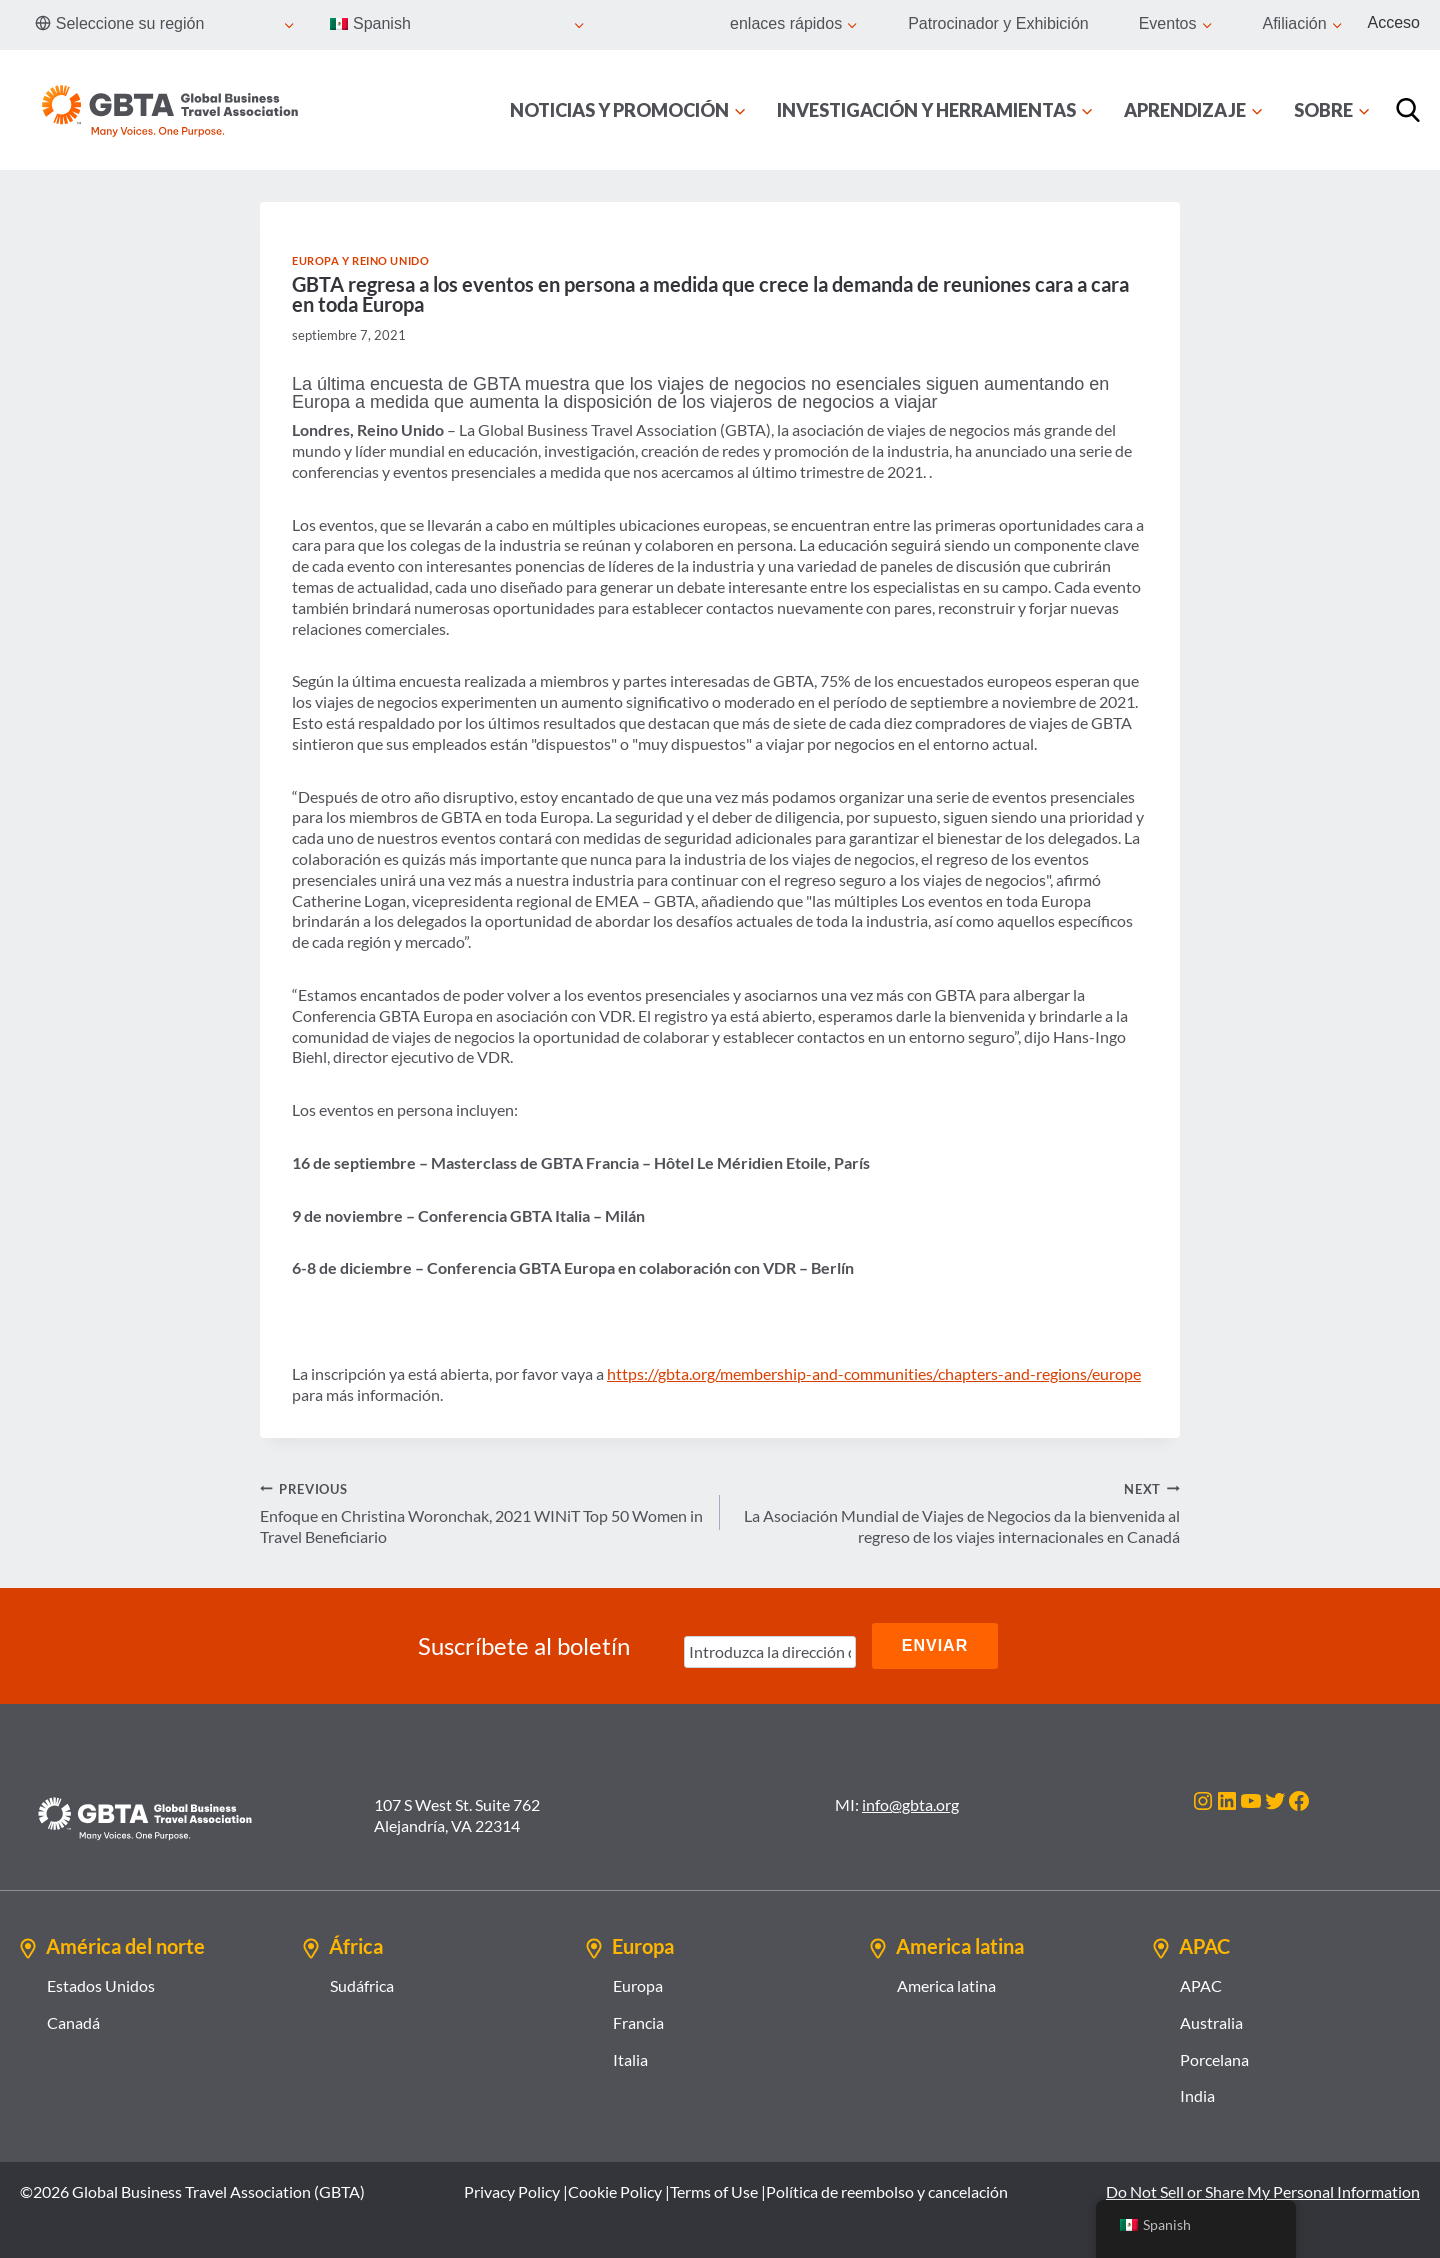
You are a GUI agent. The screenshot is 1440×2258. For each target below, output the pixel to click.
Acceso (1394, 22)
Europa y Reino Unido (360, 260)
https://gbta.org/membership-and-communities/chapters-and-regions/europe (874, 1373)
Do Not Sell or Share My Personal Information (1263, 2191)
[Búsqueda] (1408, 110)
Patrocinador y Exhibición (998, 23)
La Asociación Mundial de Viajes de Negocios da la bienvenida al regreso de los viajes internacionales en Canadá (958, 1512)
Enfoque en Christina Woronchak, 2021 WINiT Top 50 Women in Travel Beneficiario (482, 1512)
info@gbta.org (910, 1804)
